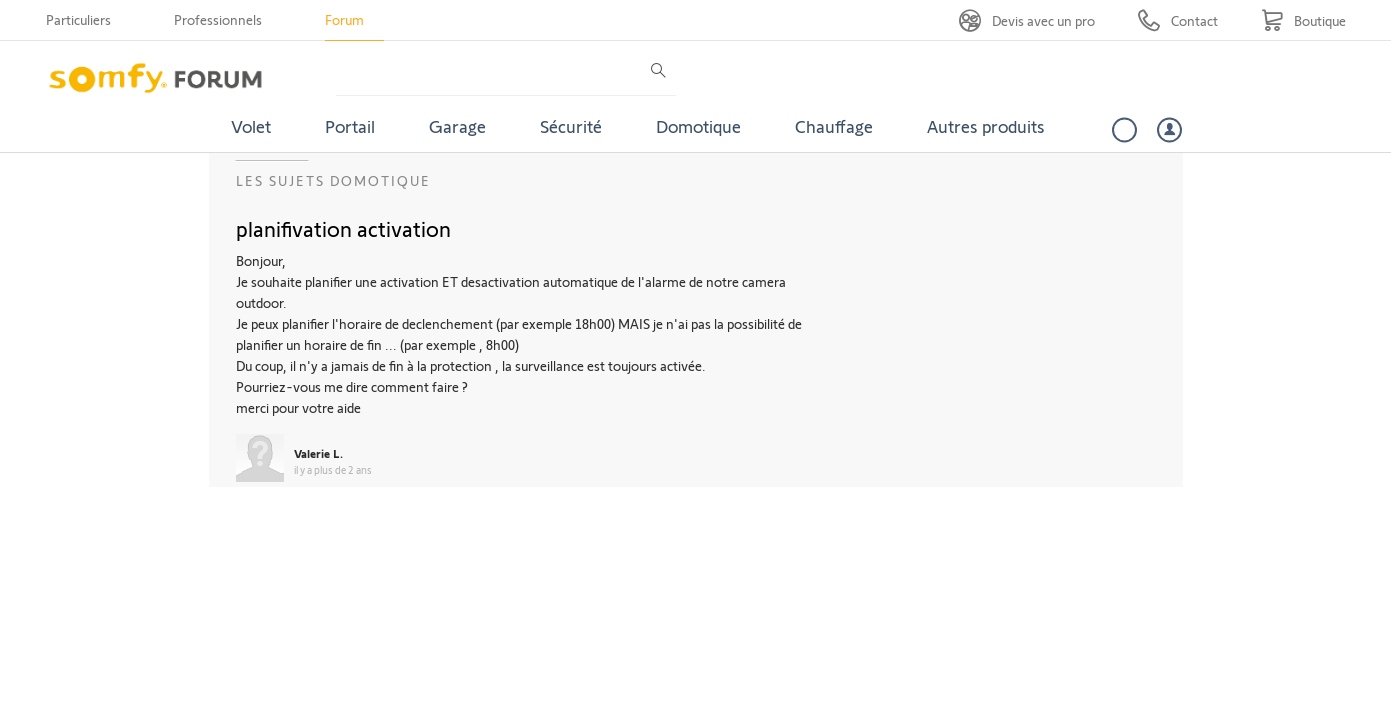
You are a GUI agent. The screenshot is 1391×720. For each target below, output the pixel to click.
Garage (457, 126)
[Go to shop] (1303, 20)
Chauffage (834, 126)
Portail (350, 126)
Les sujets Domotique (333, 180)
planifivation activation (343, 228)
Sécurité (571, 126)
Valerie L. (318, 453)
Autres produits (986, 126)
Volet (251, 126)
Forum (344, 19)
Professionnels (218, 19)
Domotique (698, 126)
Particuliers (78, 19)
